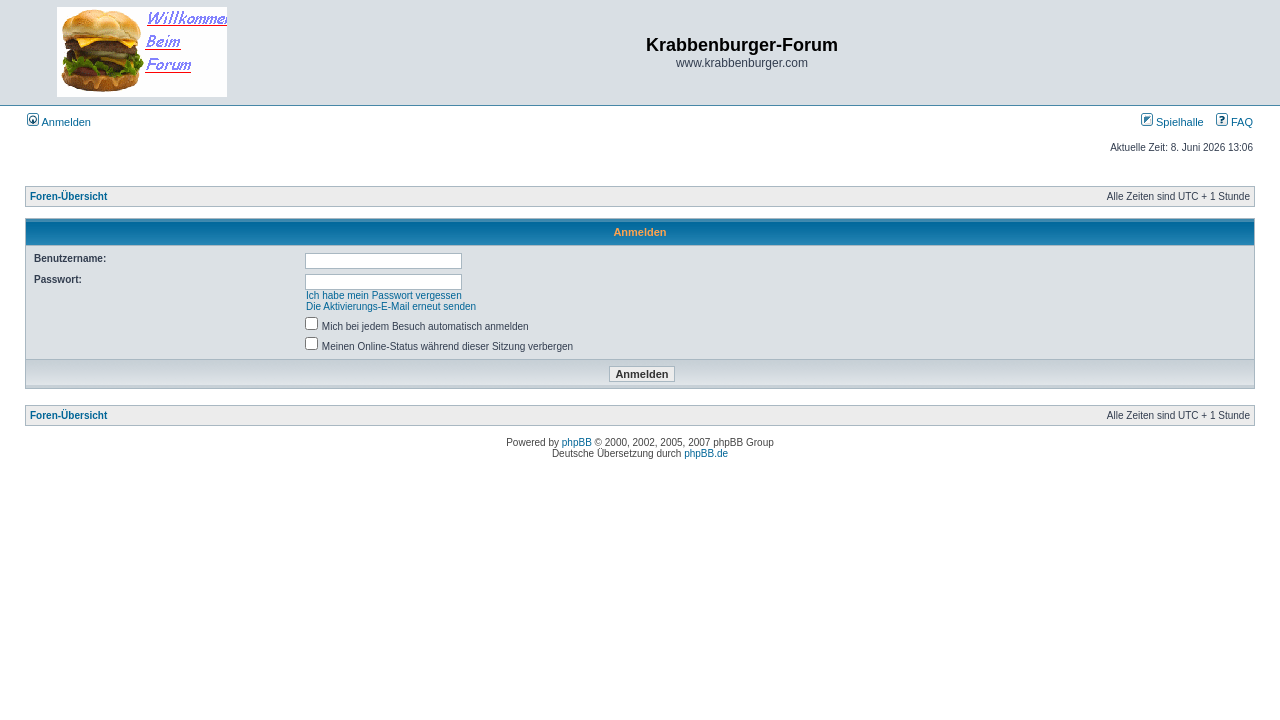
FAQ (1234, 122)
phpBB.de (706, 453)
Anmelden (59, 122)
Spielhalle (1172, 122)
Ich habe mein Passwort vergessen (384, 295)
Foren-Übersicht (68, 196)
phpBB (577, 442)
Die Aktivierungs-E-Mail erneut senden (391, 306)
